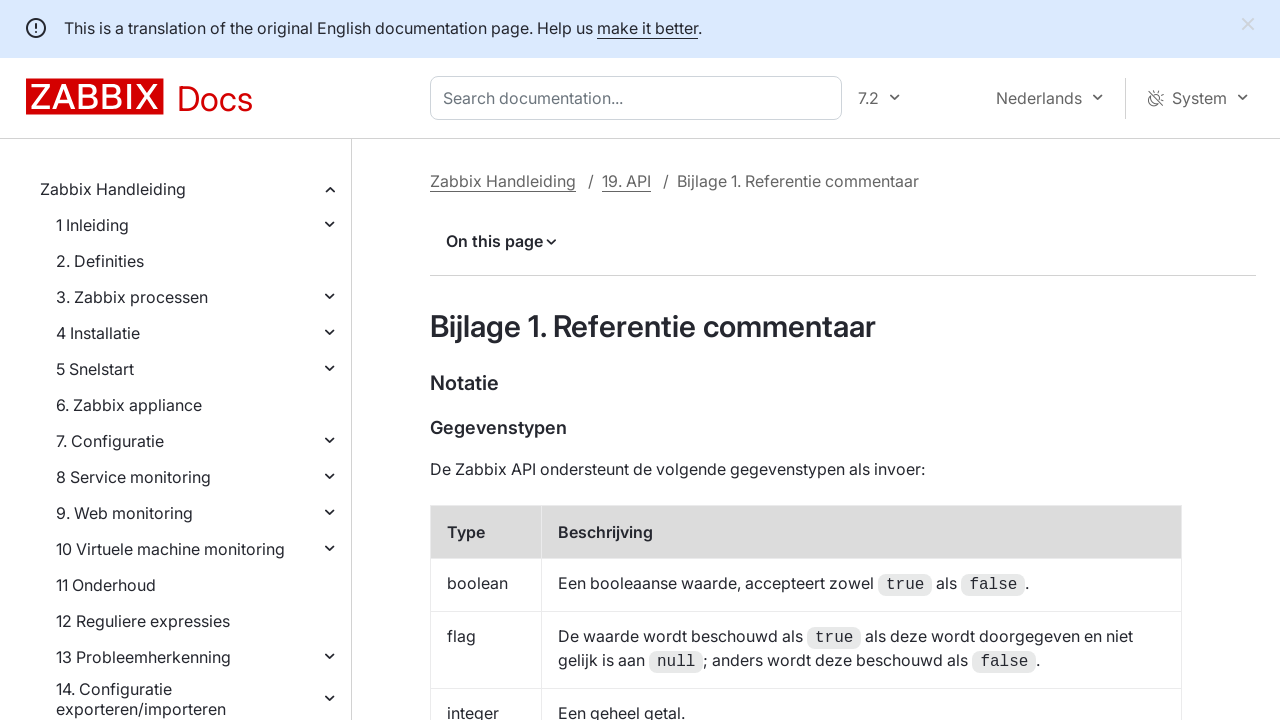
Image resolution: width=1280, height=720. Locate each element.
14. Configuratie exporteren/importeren (141, 699)
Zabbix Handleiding (113, 189)
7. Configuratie (110, 441)
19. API (626, 181)
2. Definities (100, 261)
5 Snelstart (95, 369)
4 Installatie (98, 333)
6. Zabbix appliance (129, 405)
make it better (647, 28)
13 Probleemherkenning (143, 657)
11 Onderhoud (106, 585)
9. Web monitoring (124, 513)
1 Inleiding (92, 225)
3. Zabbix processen (132, 297)
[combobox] (640, 98)
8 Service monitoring (133, 477)
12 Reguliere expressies (143, 621)
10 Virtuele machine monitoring (170, 549)
